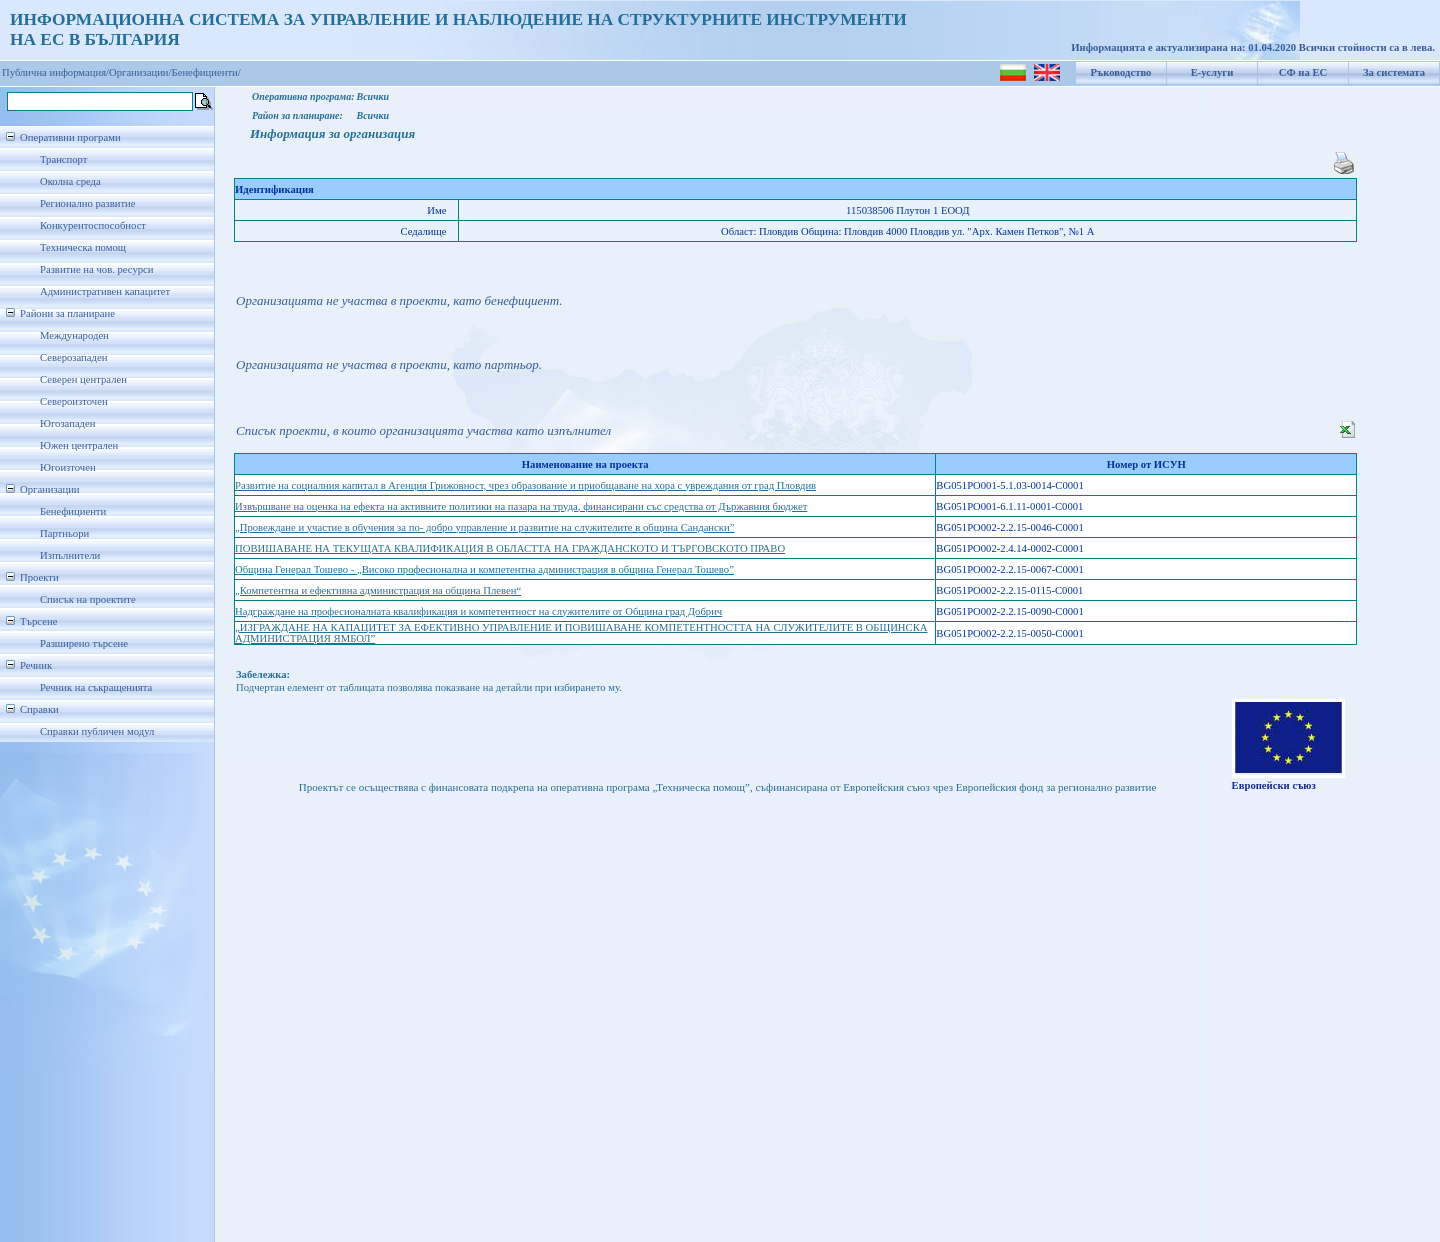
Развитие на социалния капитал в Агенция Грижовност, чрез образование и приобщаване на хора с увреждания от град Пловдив (525, 485)
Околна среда (70, 181)
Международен (74, 335)
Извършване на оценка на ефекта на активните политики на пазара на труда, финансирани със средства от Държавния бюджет (521, 506)
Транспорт (63, 159)
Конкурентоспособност (93, 225)
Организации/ (140, 72)
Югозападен (67, 423)
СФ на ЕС (1303, 72)
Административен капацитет (105, 291)
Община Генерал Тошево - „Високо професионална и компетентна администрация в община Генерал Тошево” (484, 569)
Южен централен (79, 445)
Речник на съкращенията (96, 687)
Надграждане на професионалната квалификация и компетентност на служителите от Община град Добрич (478, 611)
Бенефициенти (73, 511)
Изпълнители (70, 555)
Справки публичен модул (97, 731)
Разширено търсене (84, 643)
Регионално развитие (88, 203)
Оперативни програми (70, 137)
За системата (1394, 72)
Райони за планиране (67, 313)
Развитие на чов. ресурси (97, 269)
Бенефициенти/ (206, 72)
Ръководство (1121, 72)
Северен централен (83, 379)
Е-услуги (1212, 72)
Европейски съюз (1274, 785)
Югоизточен (68, 467)
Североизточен (74, 401)
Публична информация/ (55, 72)
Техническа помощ (83, 247)
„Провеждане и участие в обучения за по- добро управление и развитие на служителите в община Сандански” (484, 527)
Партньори (64, 533)
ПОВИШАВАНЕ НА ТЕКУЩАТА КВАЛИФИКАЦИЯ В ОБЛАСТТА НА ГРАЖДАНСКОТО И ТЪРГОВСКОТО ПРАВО (510, 548)
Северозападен (73, 357)
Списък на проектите (88, 599)
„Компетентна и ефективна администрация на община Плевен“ (378, 590)
